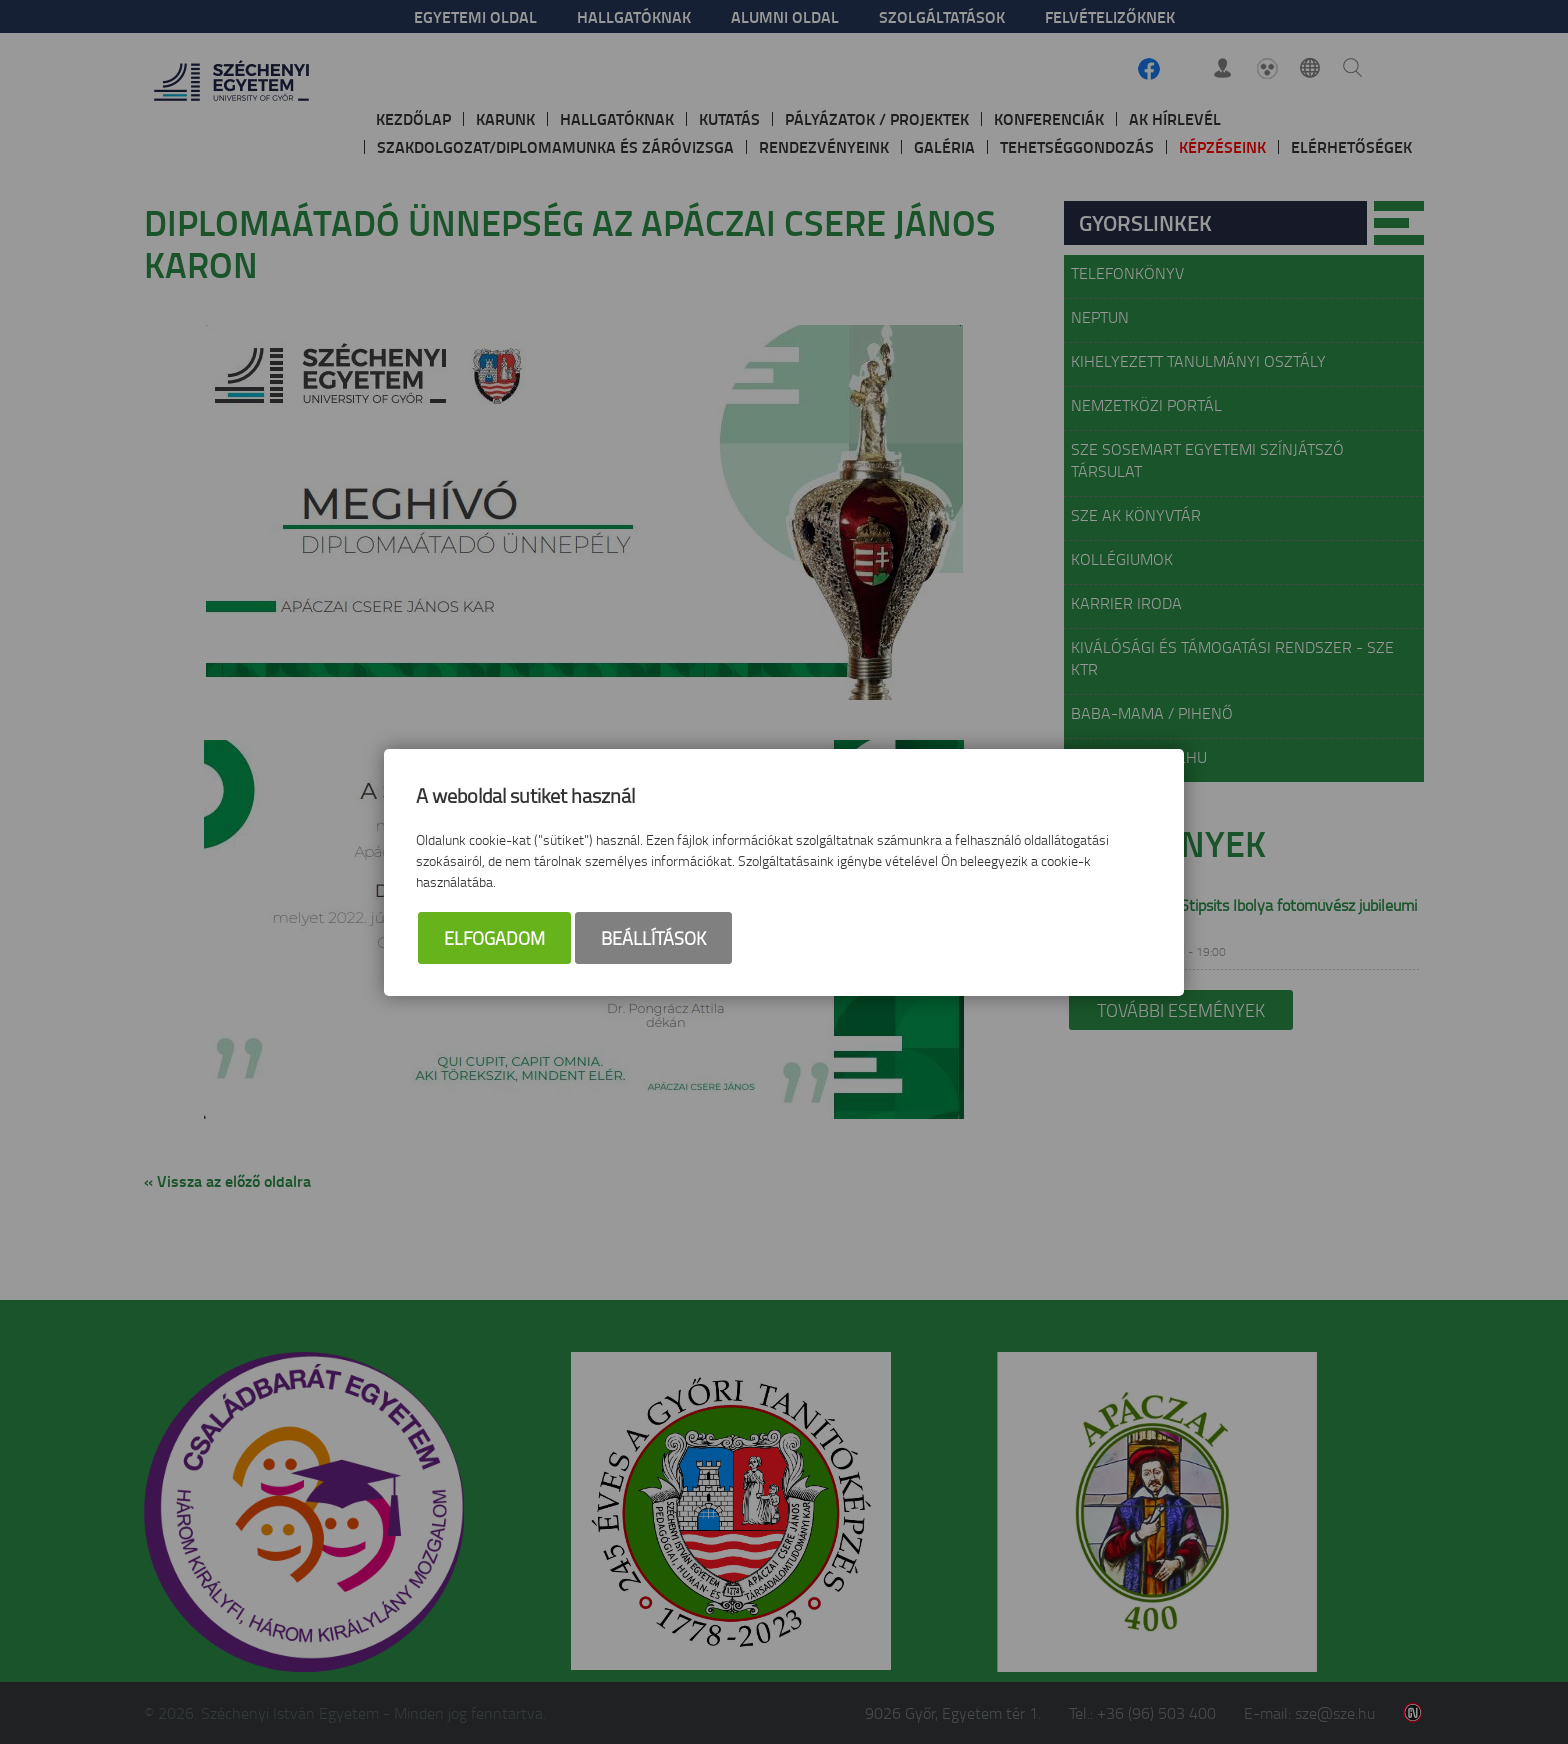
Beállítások (653, 938)
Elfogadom (494, 938)
